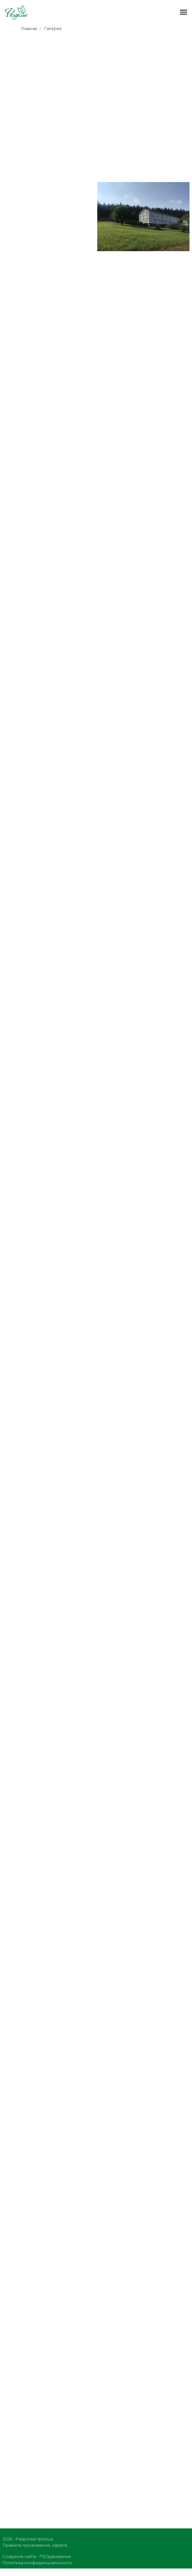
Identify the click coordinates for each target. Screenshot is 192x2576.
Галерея (53, 28)
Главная (29, 28)
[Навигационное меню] (183, 12)
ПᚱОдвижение (55, 2556)
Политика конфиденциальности (37, 2562)
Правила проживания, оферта (34, 2545)
